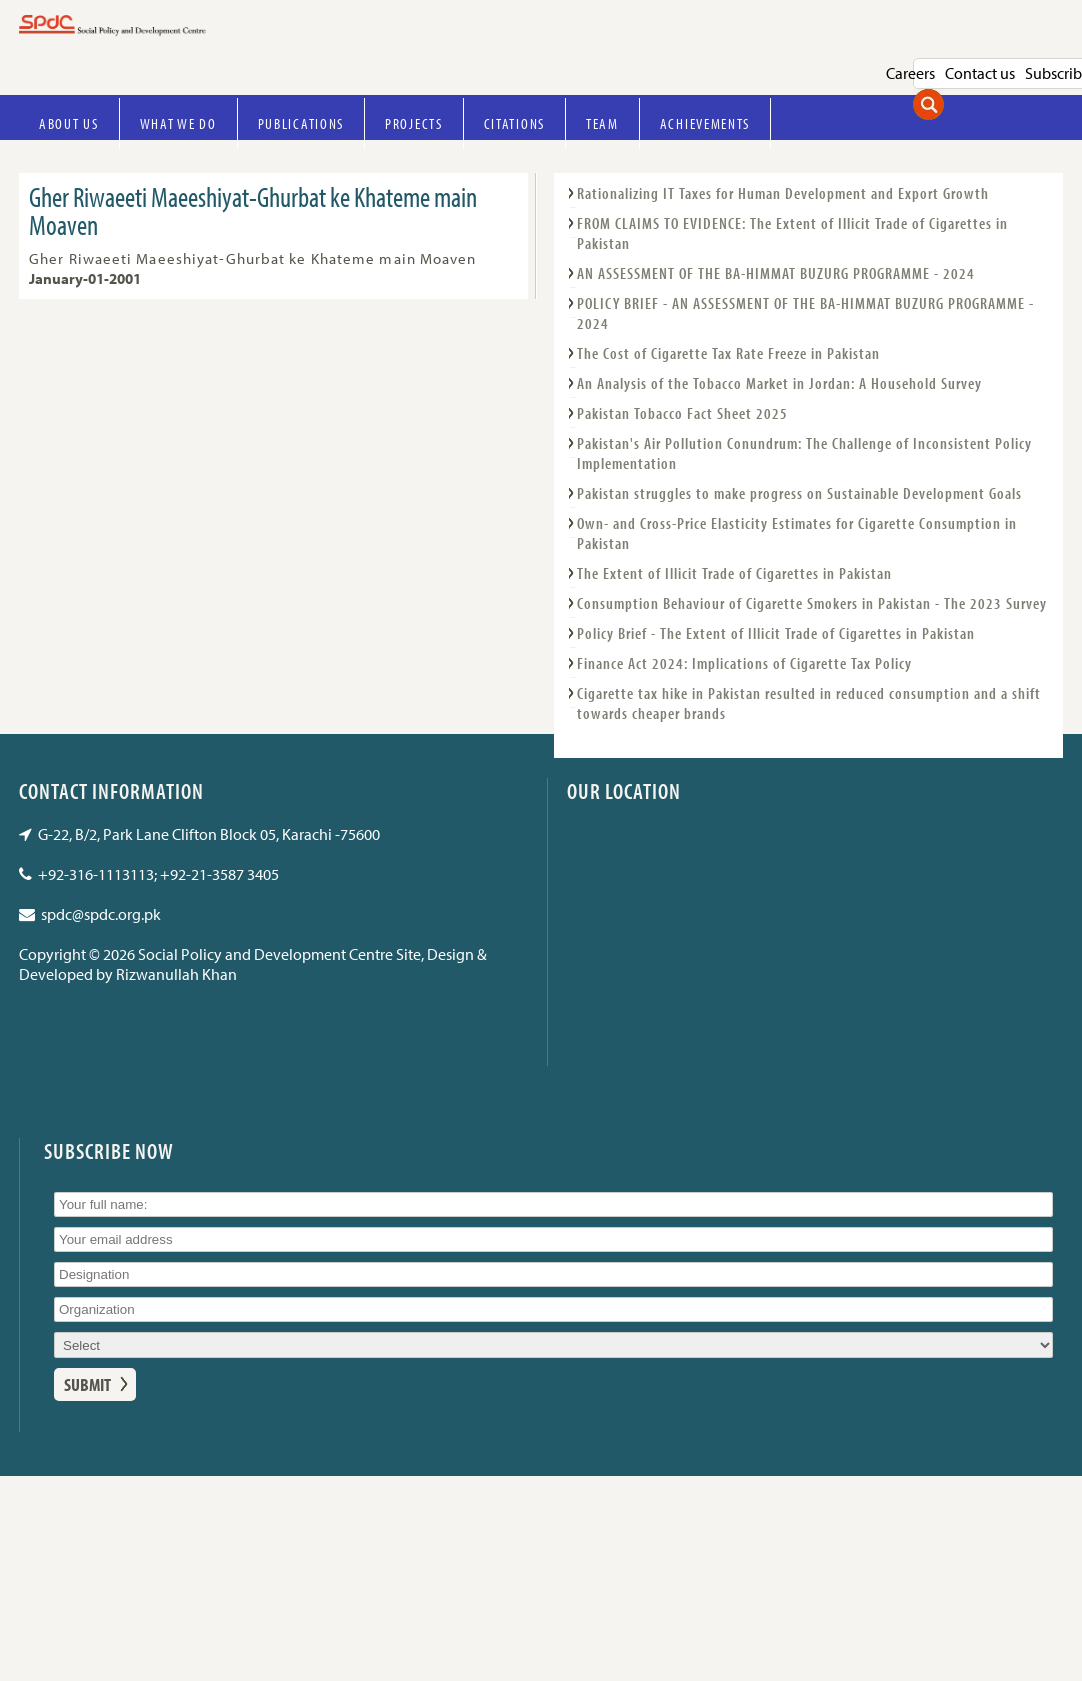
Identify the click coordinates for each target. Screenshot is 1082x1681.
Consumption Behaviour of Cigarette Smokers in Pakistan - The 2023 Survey (812, 603)
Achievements (705, 123)
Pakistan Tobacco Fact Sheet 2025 (682, 413)
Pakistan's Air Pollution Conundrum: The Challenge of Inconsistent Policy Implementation (804, 453)
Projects (414, 123)
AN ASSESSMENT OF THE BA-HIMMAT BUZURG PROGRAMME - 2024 (776, 273)
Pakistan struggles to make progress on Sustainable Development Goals (799, 493)
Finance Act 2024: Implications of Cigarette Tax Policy (744, 663)
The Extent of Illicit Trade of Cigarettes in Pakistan (734, 573)
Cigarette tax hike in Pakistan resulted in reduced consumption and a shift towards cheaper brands (809, 703)
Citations (514, 123)
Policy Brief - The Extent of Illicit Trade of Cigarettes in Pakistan (776, 633)
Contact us (980, 73)
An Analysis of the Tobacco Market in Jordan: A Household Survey (779, 383)
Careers (910, 73)
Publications (301, 123)
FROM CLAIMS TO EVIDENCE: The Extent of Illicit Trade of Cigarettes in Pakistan (792, 233)
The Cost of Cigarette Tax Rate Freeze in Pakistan (728, 353)
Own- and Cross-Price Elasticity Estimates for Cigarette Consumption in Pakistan (797, 533)
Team (602, 123)
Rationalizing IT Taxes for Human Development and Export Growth (783, 193)
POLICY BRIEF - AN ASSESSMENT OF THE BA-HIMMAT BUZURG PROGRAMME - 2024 (805, 313)
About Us (69, 123)
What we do (178, 123)
